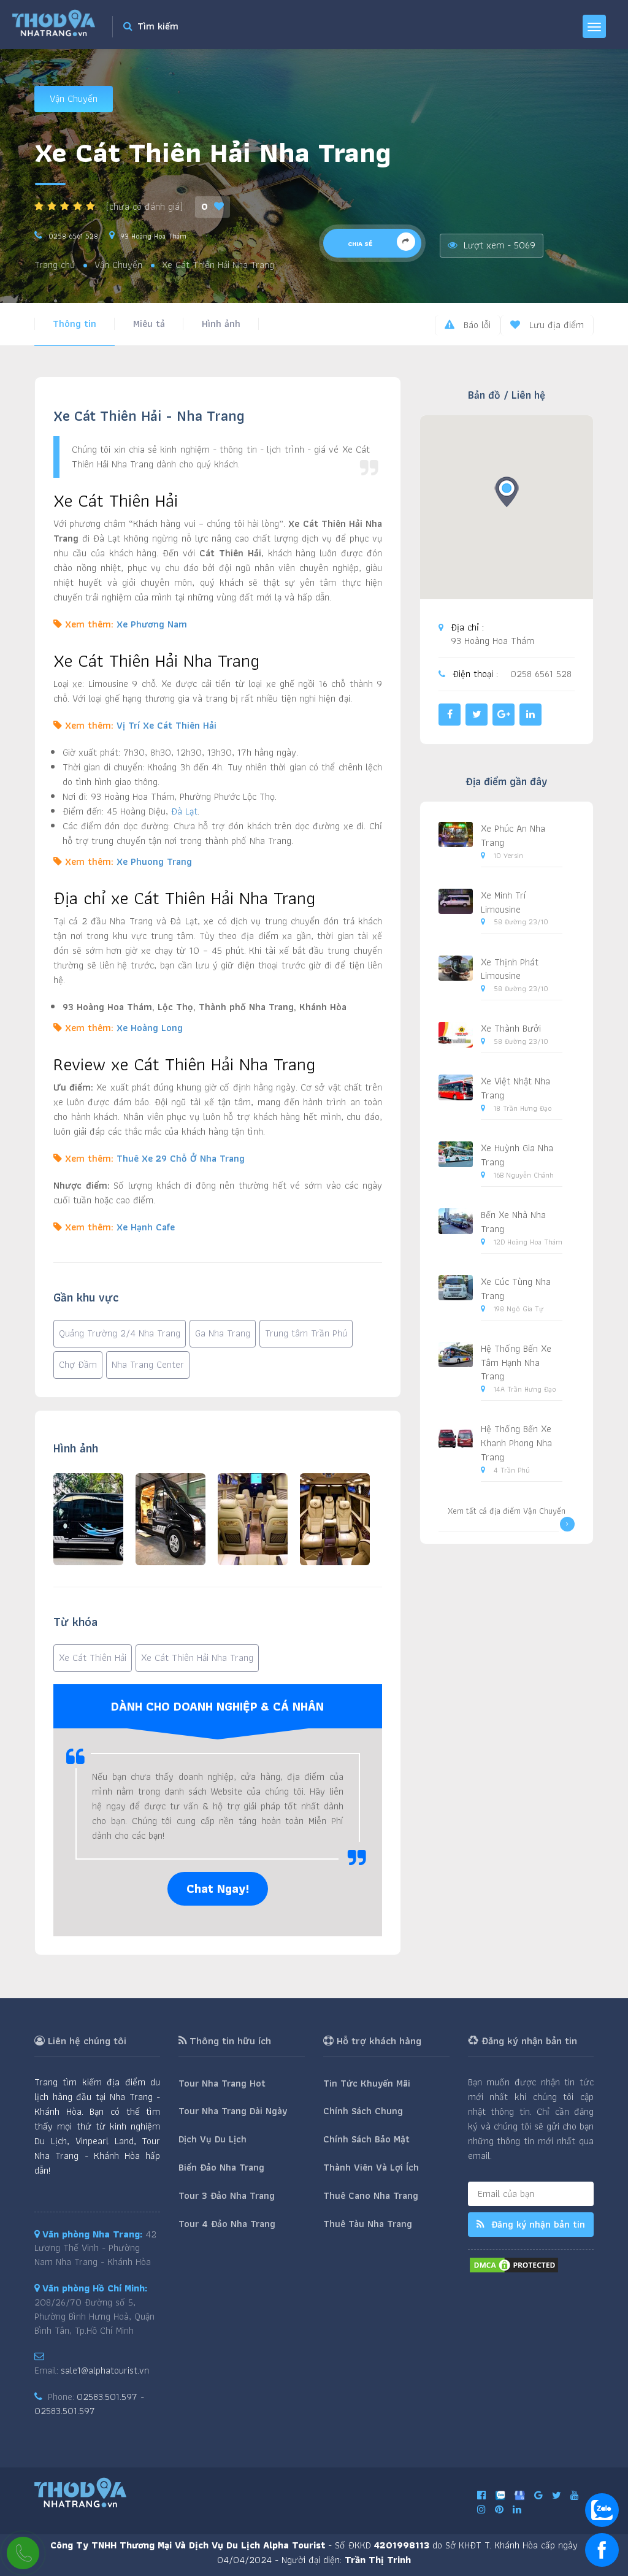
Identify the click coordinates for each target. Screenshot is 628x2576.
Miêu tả (149, 323)
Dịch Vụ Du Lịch (212, 2139)
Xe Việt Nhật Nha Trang (515, 1088)
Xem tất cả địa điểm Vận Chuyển (511, 1518)
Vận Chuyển (74, 98)
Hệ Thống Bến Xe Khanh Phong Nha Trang (516, 1443)
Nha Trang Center (148, 1364)
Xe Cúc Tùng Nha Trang (516, 1288)
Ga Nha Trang (222, 1333)
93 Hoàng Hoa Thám (153, 236)
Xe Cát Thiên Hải (92, 1657)
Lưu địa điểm (547, 324)
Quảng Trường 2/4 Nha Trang (119, 1333)
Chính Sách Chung (363, 2110)
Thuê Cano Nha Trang (370, 2195)
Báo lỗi (468, 324)
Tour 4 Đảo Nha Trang (226, 2223)
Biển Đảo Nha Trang (221, 2167)
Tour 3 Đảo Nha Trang (226, 2195)
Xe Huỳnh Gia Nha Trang (517, 1155)
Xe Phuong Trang (154, 861)
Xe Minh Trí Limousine (503, 902)
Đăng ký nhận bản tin (531, 2224)
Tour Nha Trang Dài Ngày (232, 2110)
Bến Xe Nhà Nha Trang (513, 1221)
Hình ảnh (221, 323)
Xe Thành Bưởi (511, 1028)
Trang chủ (54, 265)
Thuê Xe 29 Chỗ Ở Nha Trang (181, 1158)
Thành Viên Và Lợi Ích (371, 2167)
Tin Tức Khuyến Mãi (366, 2083)
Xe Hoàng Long (150, 1027)
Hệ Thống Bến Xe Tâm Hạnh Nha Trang (516, 1362)
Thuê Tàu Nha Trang (367, 2223)
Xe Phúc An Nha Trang (513, 835)
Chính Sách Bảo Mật (366, 2139)
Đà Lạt (184, 811)
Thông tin (74, 323)
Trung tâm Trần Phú (306, 1333)
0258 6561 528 (73, 236)
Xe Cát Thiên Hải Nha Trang (197, 1657)
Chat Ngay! (217, 1888)
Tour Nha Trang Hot (222, 2083)
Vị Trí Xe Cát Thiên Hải (166, 725)
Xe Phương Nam (152, 624)
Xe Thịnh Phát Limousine (509, 969)
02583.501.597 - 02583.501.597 (89, 2403)
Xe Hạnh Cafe (146, 1227)
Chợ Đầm (78, 1364)
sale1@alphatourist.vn (105, 2370)
